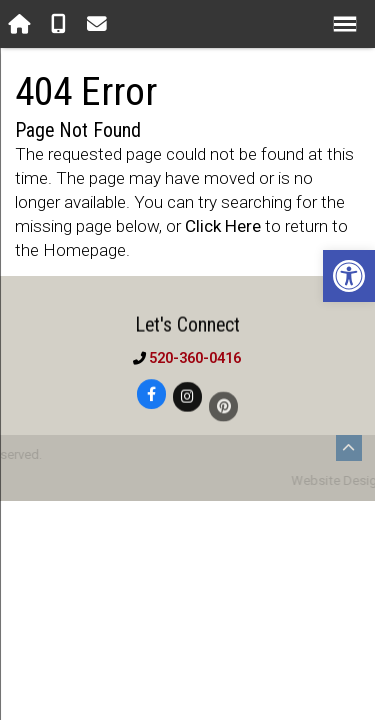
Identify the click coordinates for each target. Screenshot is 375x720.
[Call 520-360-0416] (61, 24)
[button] (349, 276)
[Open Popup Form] (99, 24)
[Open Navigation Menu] (345, 24)
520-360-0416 (195, 358)
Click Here (223, 226)
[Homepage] (21, 24)
